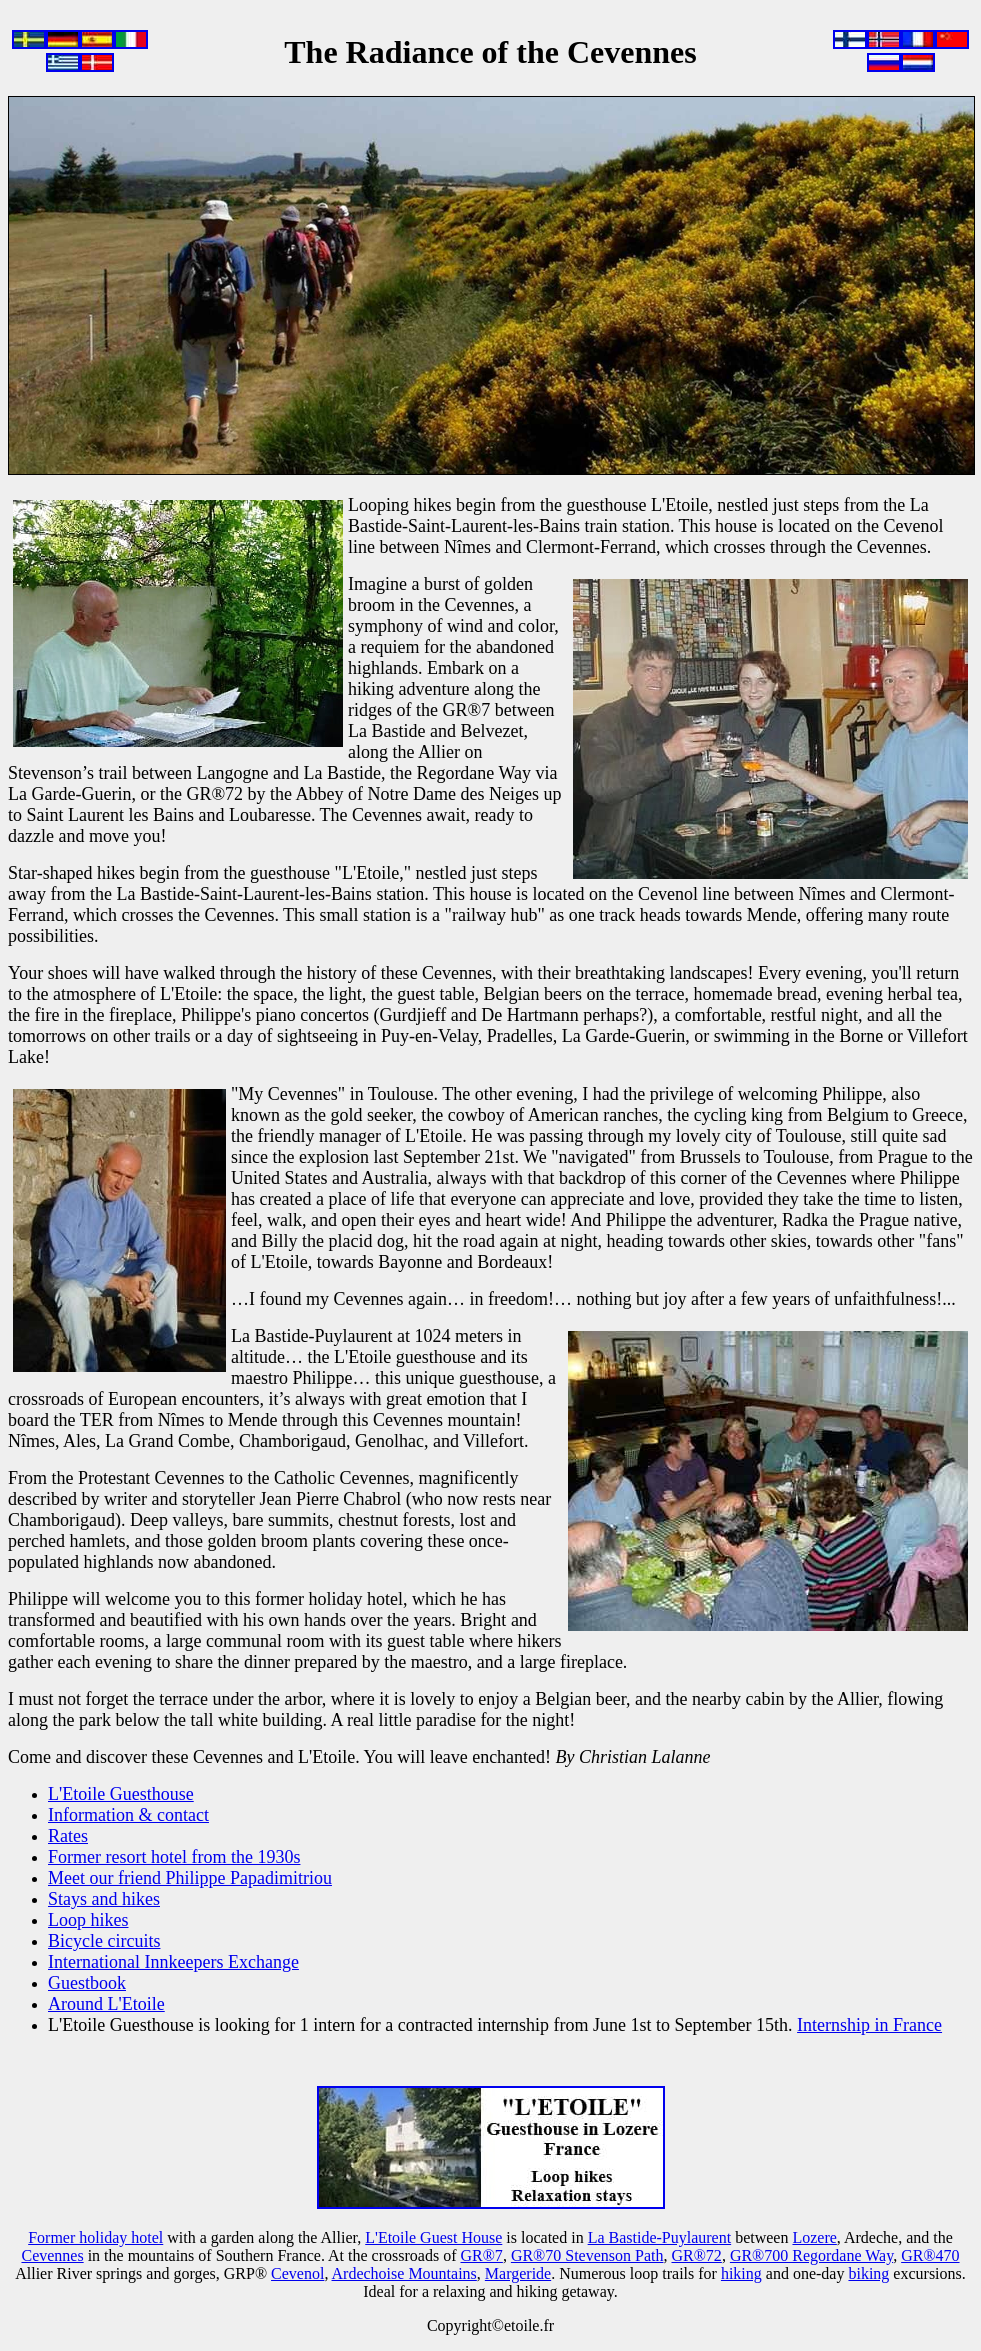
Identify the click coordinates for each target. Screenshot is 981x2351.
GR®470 (930, 2255)
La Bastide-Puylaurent (660, 2237)
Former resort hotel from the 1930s (174, 1857)
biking (868, 2273)
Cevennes (52, 2255)
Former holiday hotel (95, 2237)
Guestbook (87, 1983)
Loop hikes (88, 1920)
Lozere (814, 2237)
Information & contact (128, 1815)
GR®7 (481, 2255)
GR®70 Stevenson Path (587, 2255)
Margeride (518, 2273)
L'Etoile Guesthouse (121, 1794)
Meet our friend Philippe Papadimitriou (190, 1878)
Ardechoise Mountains (404, 2273)
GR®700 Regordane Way (811, 2255)
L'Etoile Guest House (433, 2237)
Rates (68, 1836)
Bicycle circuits (104, 1941)
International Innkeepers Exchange (173, 1962)
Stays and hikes (104, 1899)
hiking (741, 2273)
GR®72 (696, 2255)
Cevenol (297, 2273)
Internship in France (869, 2025)
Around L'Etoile (106, 2004)
